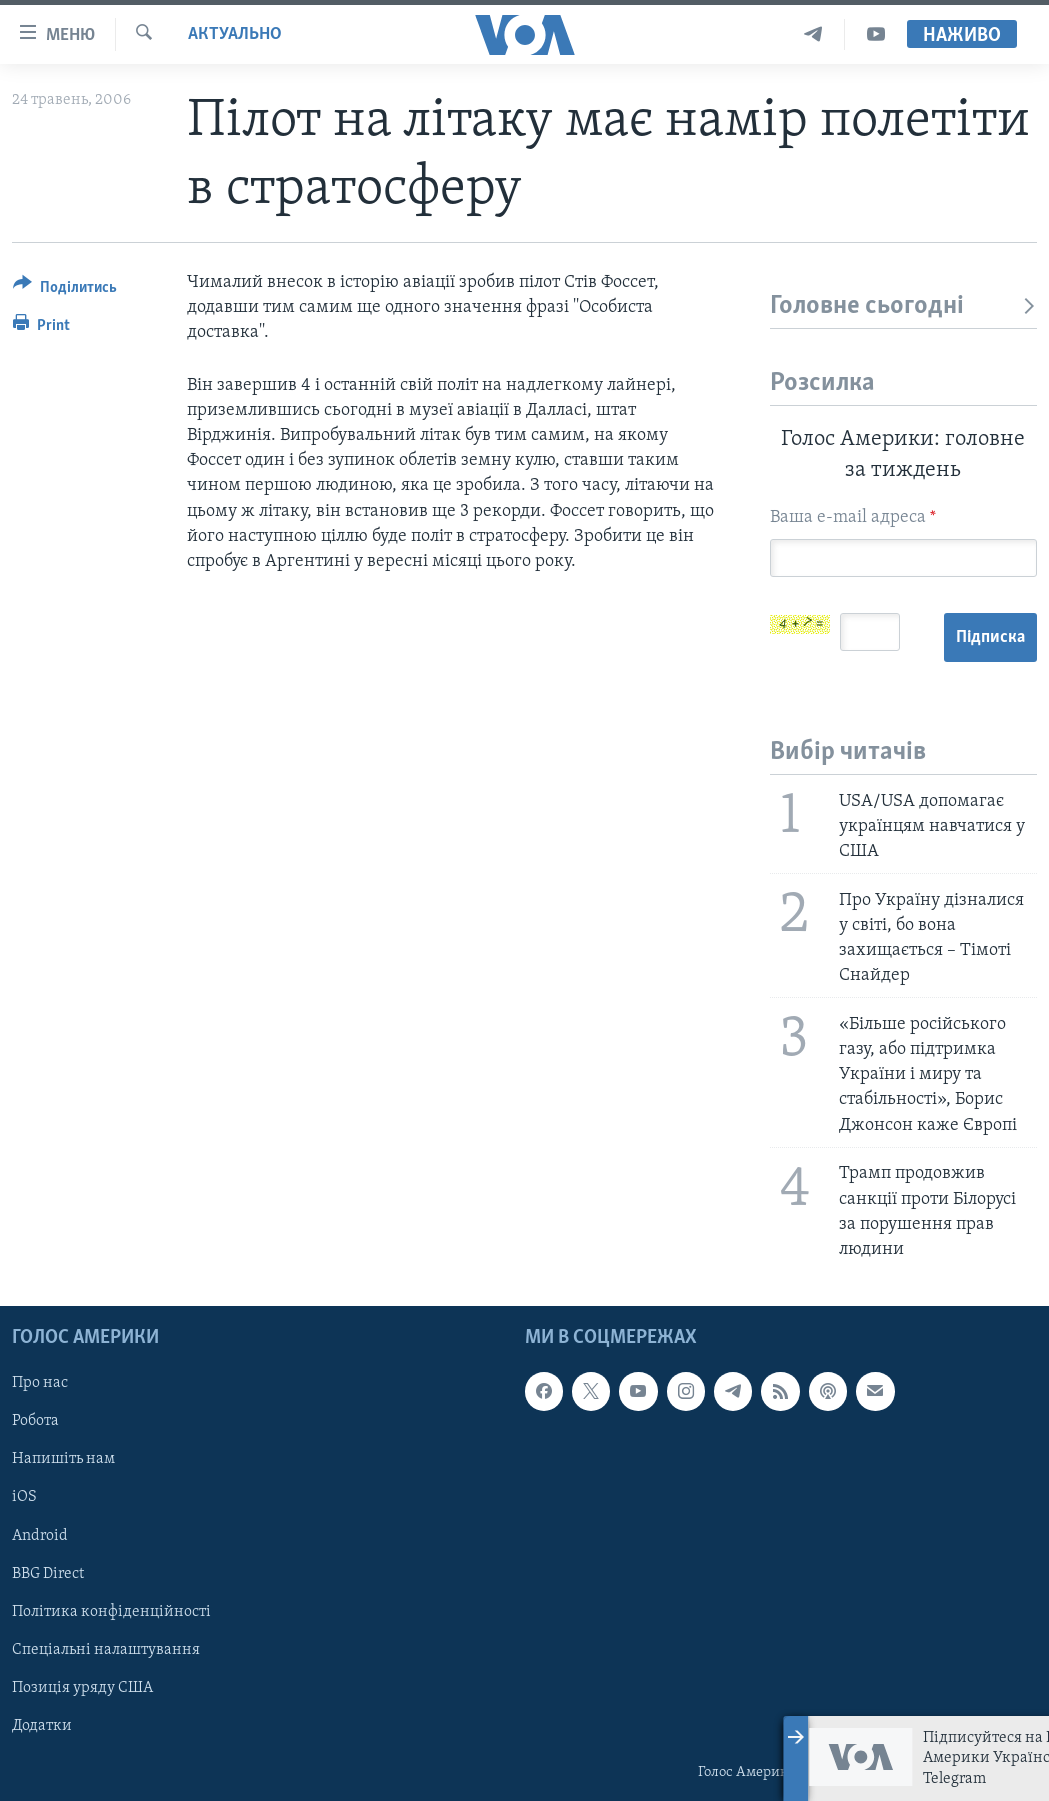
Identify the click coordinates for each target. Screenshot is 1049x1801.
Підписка (990, 637)
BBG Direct (48, 1574)
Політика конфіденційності (111, 1612)
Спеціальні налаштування (106, 1650)
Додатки (42, 1726)
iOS (24, 1498)
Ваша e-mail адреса (853, 517)
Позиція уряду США (82, 1688)
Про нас (40, 1383)
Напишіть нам (63, 1460)
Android (40, 1536)
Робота (35, 1422)
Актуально (235, 34)
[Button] (65, 290)
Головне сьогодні (903, 306)
